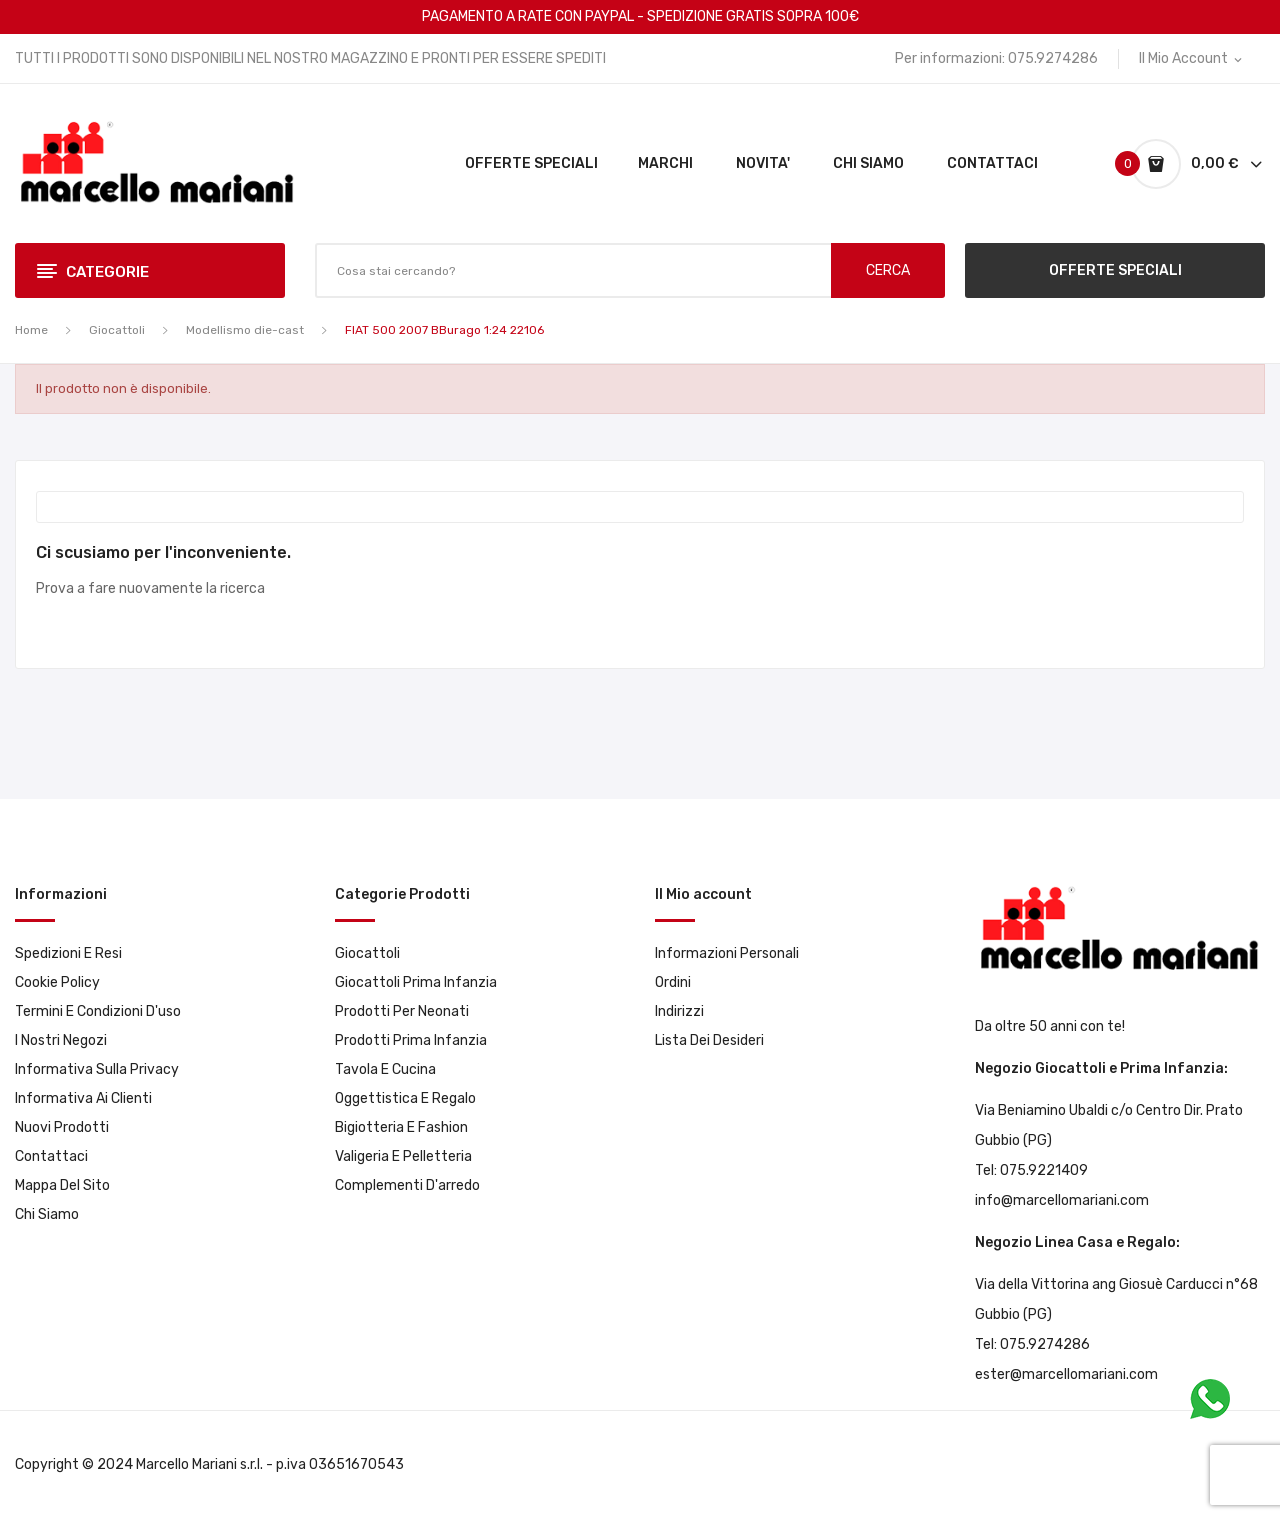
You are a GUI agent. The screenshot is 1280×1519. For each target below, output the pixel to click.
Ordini (673, 982)
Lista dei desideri (709, 1040)
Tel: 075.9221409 (1031, 1170)
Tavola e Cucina (385, 1069)
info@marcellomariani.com (1062, 1200)
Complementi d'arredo (407, 1185)
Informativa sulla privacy (97, 1069)
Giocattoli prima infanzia (416, 982)
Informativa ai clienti (83, 1098)
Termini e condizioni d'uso (98, 1011)
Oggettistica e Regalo (405, 1098)
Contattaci (51, 1156)
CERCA (888, 270)
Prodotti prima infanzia (411, 1040)
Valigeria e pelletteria (403, 1156)
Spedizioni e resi (68, 953)
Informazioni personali (727, 953)
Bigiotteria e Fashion (401, 1127)
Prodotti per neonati (402, 1011)
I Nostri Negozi (61, 1040)
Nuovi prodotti (62, 1127)
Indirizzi (679, 1011)
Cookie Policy (57, 982)
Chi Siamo (47, 1214)
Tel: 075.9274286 (1032, 1344)
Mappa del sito (62, 1185)
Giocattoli (367, 953)
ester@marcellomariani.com (1066, 1374)
